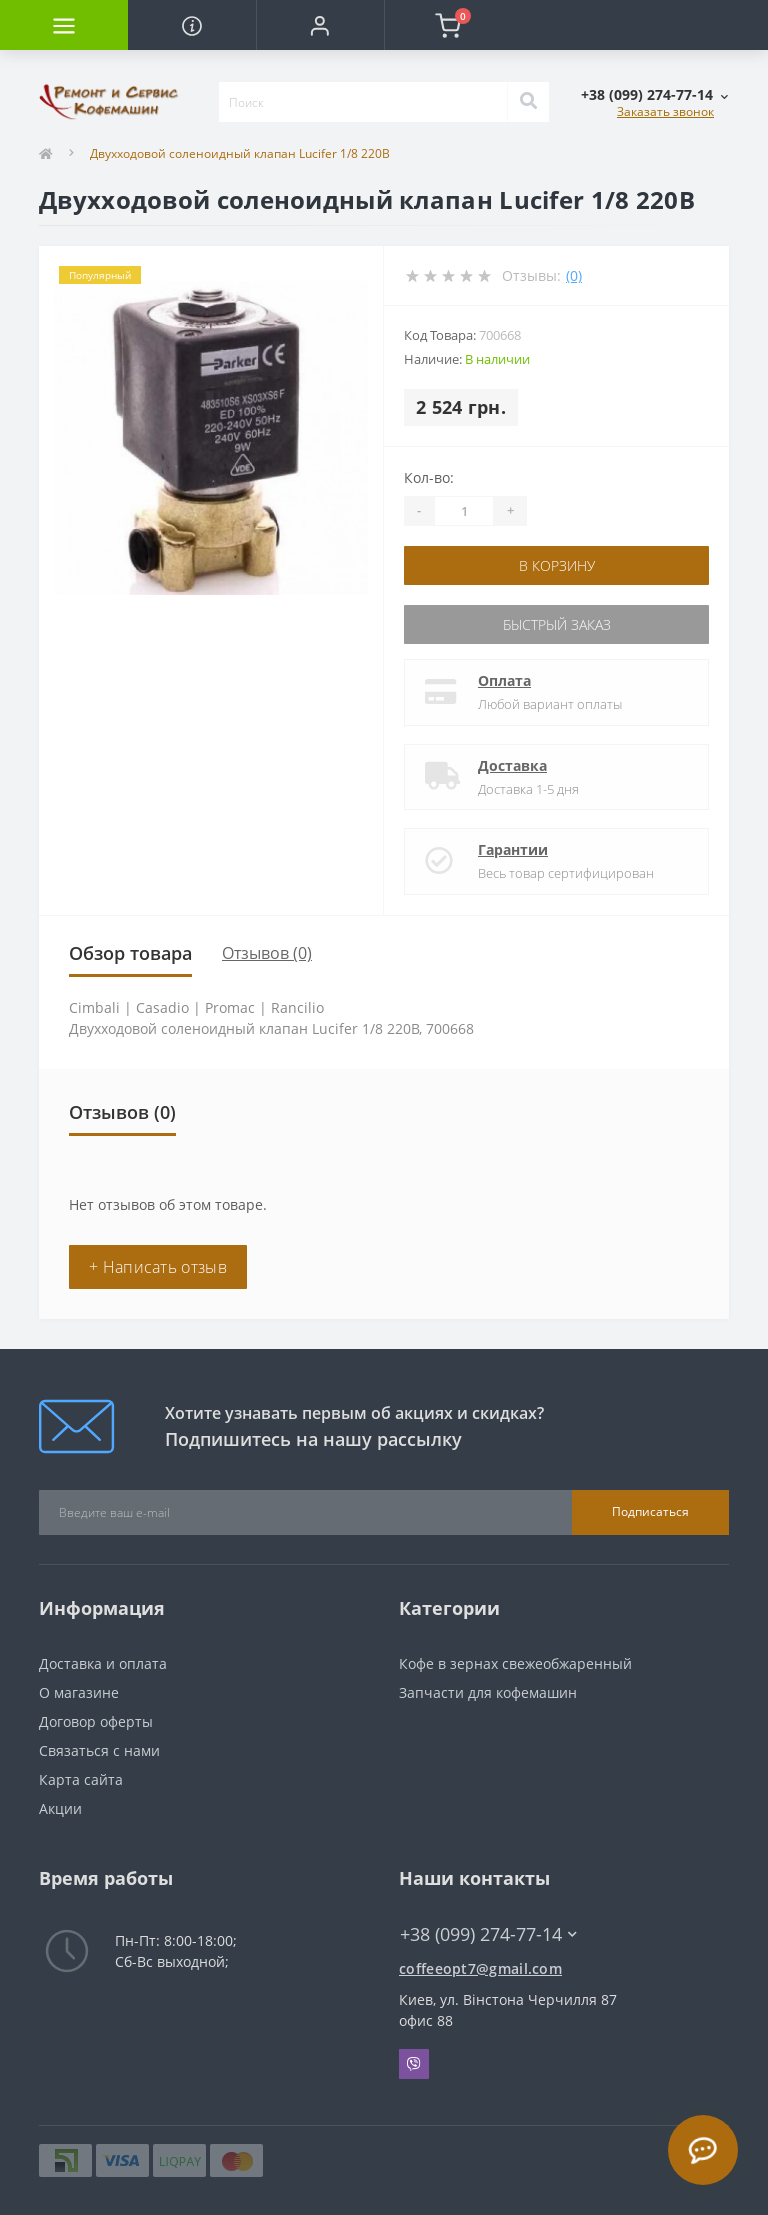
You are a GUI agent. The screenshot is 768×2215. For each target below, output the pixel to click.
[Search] (528, 102)
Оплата (504, 680)
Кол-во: (429, 477)
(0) (574, 275)
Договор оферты (96, 1721)
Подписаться (650, 1511)
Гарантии (513, 849)
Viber (414, 2064)
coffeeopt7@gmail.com (480, 1968)
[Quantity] (464, 511)
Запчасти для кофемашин (488, 1692)
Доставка (512, 765)
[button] (320, 25)
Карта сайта (81, 1779)
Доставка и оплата (103, 1663)
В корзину (557, 565)
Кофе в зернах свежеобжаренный (515, 1663)
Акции (60, 1808)
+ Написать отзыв (158, 1267)
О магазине (79, 1692)
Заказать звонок (665, 111)
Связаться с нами (99, 1750)
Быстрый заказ (557, 624)
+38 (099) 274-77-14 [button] (488, 1934)
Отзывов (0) (267, 953)
